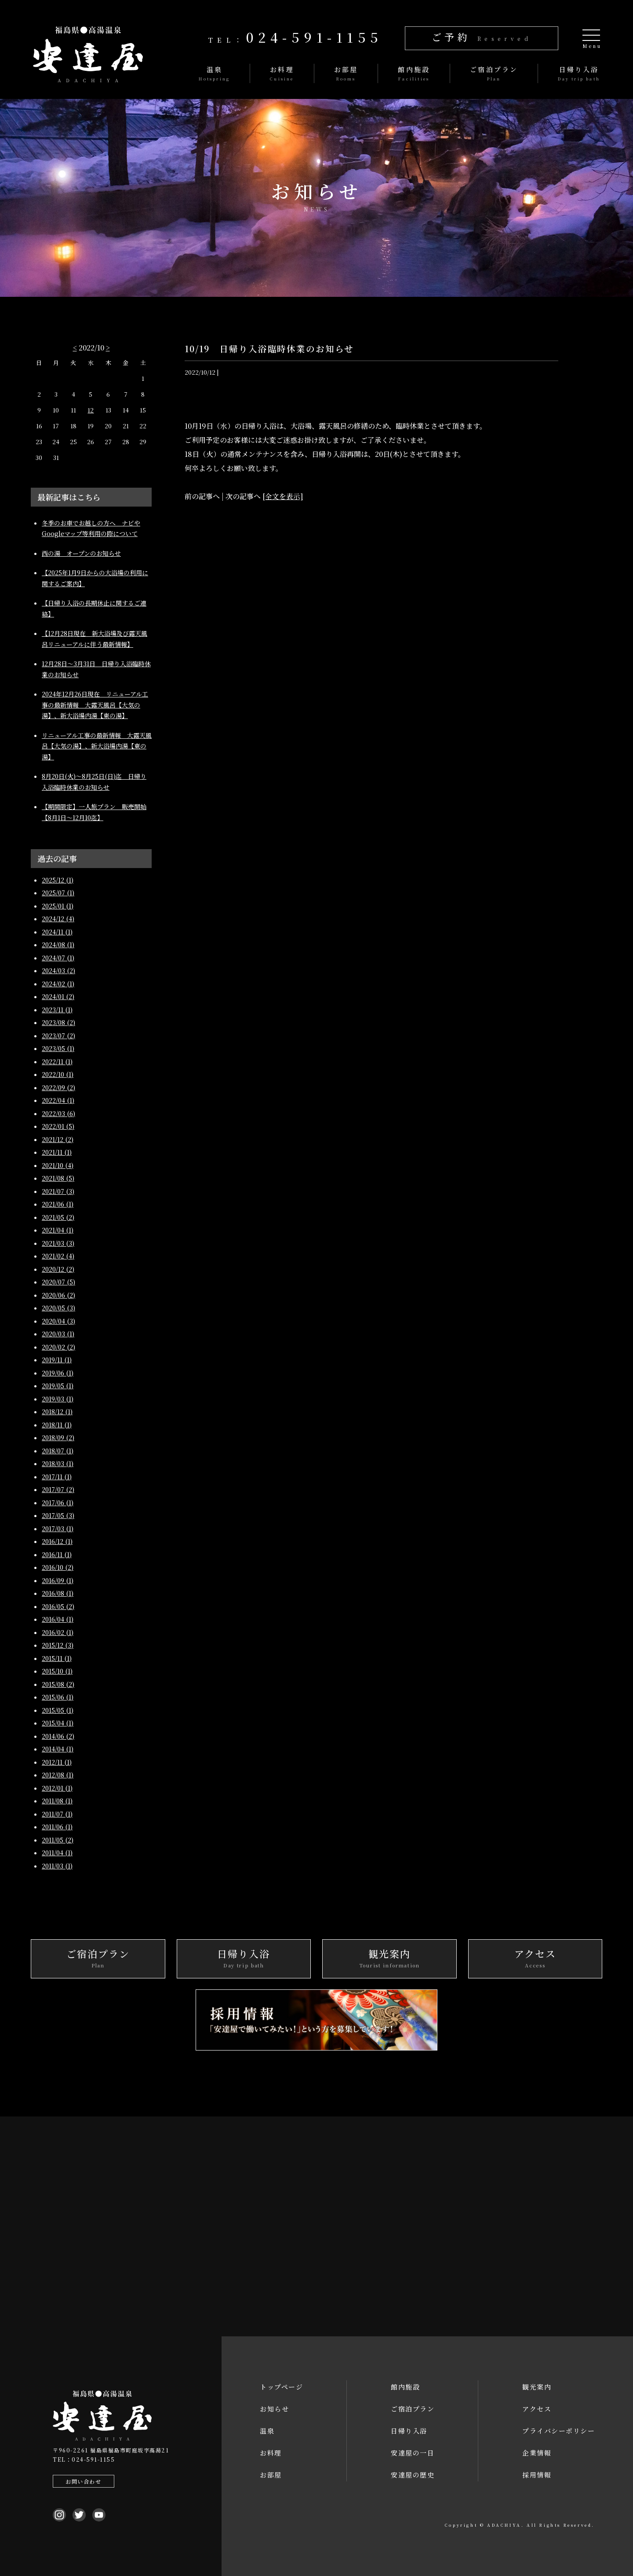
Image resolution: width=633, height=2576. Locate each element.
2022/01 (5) (58, 1126)
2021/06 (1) (57, 1204)
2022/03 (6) (58, 1113)
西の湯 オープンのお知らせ (81, 553)
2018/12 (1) (57, 1411)
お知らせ (274, 2408)
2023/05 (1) (58, 1048)
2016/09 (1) (57, 1580)
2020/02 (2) (58, 1347)
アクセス (536, 2408)
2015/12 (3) (57, 1645)
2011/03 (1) (57, 1865)
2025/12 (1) (57, 880)
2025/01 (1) (57, 905)
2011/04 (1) (57, 1852)
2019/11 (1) (57, 1359)
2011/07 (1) (57, 1814)
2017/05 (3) (58, 1515)
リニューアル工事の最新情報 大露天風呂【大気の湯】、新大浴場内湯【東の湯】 (97, 746)
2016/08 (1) (57, 1593)
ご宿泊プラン (412, 2408)
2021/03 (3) (58, 1243)
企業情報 (536, 2452)
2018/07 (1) (57, 1450)
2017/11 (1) (57, 1476)
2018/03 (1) (57, 1463)
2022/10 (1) (57, 1074)
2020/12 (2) (58, 1269)
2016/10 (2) (57, 1567)
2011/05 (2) (57, 1839)
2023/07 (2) (58, 1035)
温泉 (267, 2430)
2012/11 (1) (57, 1762)
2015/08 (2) (58, 1684)
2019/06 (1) (57, 1372)
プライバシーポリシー (558, 2430)
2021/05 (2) (58, 1217)
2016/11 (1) (57, 1554)
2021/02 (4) (58, 1256)
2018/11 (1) (57, 1424)
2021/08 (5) (58, 1178)
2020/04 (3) (58, 1321)
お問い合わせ (80, 2481)
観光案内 (536, 2386)
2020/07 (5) (58, 1281)
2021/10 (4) (57, 1165)
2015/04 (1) (57, 1723)
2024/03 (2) (58, 970)
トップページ (281, 2386)
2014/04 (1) (57, 1748)
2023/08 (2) (58, 1022)
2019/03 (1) (57, 1398)
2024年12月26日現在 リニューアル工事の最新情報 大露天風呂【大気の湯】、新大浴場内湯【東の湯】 (95, 705)
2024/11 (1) (57, 931)
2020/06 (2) (58, 1295)
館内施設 (405, 2386)
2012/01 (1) (57, 1788)
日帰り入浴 (409, 2430)
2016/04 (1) (57, 1619)
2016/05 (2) (58, 1606)
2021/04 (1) (57, 1230)
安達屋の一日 (412, 2452)
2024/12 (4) (58, 918)
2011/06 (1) (57, 1826)
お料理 (271, 2452)
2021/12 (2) (57, 1139)
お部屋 (271, 2474)
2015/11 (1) (57, 1658)
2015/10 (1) (57, 1671)
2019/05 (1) (57, 1385)
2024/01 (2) (58, 996)
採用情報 (536, 2474)
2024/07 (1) (58, 957)
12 (90, 410)
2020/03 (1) (58, 1333)
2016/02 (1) (57, 1632)
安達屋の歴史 (412, 2474)
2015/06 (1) (57, 1697)
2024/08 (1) (58, 944)
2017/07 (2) (58, 1489)
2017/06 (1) (57, 1502)
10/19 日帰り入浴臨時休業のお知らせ (271, 348)
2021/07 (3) (58, 1191)
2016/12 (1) (57, 1541)
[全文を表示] (282, 496)
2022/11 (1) (57, 1061)
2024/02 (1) (58, 983)
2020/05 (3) (58, 1307)
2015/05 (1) (57, 1710)
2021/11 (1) (57, 1152)
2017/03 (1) (57, 1528)
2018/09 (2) (58, 1437)
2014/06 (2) (58, 1736)
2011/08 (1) (57, 1800)
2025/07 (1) (58, 892)
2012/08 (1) (57, 1774)
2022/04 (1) (58, 1100)
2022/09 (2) (58, 1087)
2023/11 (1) (57, 1009)
